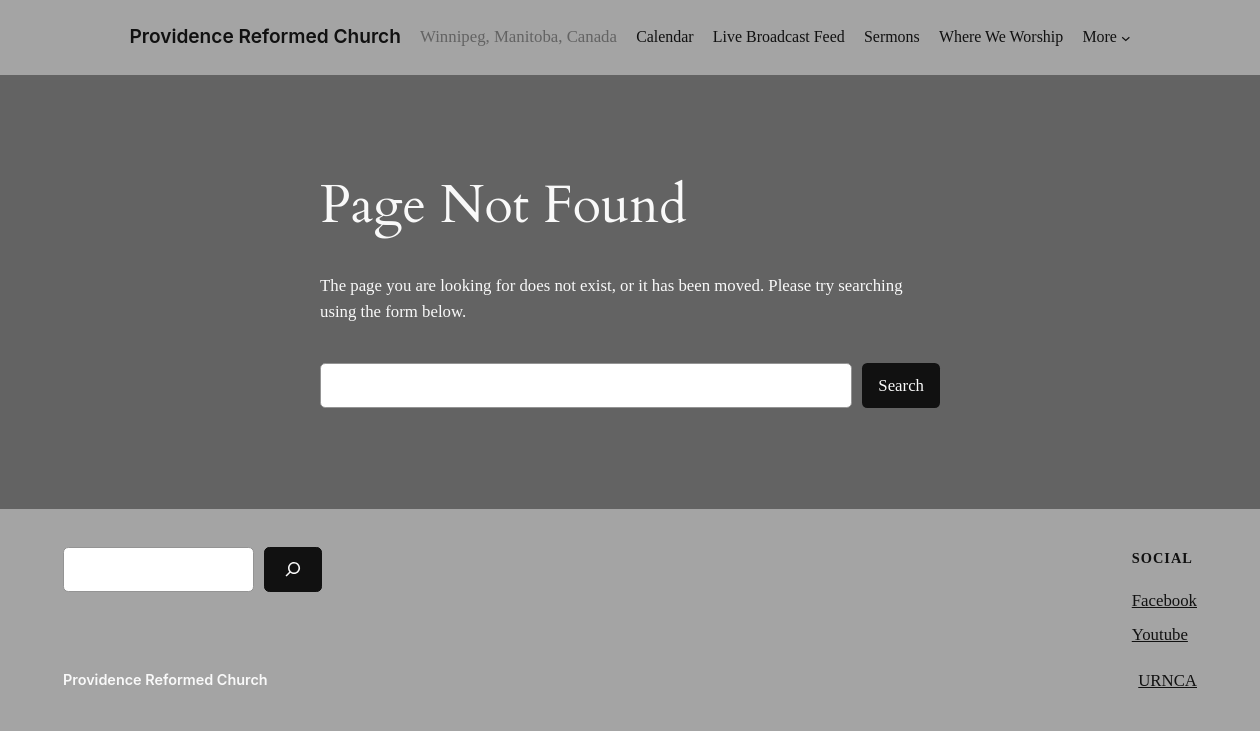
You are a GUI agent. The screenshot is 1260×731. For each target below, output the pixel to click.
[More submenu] (1106, 37)
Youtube (1160, 634)
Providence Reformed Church (265, 36)
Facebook (1164, 600)
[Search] (293, 569)
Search (901, 385)
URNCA (1167, 680)
